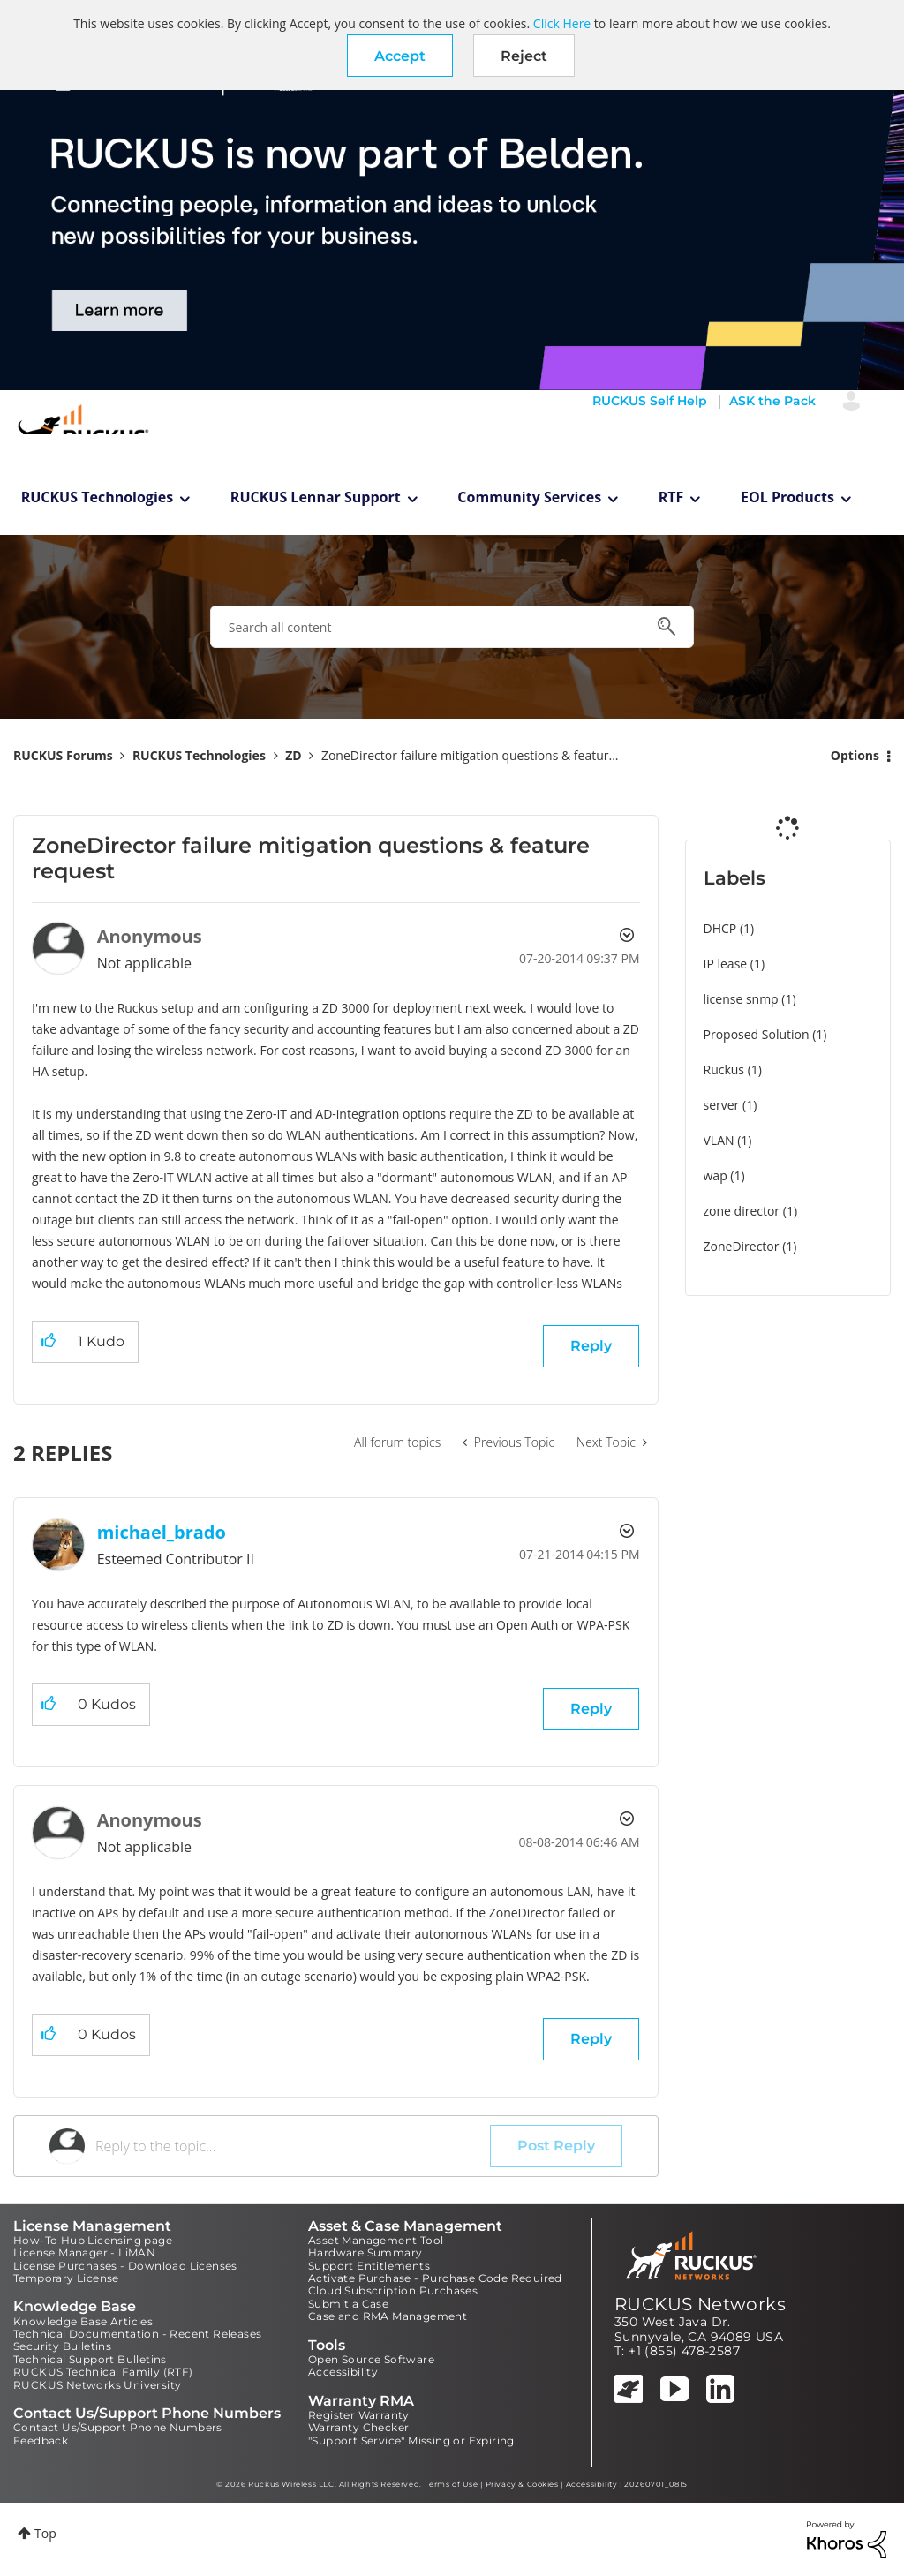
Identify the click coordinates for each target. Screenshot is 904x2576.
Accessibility (343, 2371)
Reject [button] (524, 56)
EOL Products (787, 497)
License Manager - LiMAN (84, 2252)
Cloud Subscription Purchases (393, 2290)
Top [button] (45, 2533)
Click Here (562, 23)
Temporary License (66, 2278)
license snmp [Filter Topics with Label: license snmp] (741, 998)
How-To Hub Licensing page (92, 2240)
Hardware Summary (365, 2252)
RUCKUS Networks (700, 2304)
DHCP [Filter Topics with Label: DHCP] (720, 928)
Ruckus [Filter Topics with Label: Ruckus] (724, 1069)
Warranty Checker (358, 2427)
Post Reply (556, 2145)
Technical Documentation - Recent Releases (137, 2333)
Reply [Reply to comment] (591, 1708)
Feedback (40, 2440)
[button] (400, 55)
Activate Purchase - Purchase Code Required (435, 2278)
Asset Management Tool (375, 2240)
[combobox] (452, 627)
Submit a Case (348, 2303)
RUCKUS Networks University (97, 2384)
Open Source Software (371, 2359)
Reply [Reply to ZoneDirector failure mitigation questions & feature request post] (591, 1345)
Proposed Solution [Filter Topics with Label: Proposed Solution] (757, 1034)
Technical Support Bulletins (90, 2359)
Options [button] (855, 755)
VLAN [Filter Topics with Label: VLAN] (719, 1140)
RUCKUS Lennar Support (315, 497)
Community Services (529, 497)
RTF (671, 497)
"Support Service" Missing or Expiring (411, 2440)
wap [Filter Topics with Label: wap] (715, 1175)
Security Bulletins (62, 2346)
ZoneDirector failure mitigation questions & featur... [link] (470, 755)
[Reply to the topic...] (292, 2146)
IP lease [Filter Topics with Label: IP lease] (726, 963)
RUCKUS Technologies (97, 497)
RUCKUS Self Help (649, 401)
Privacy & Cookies (522, 2484)
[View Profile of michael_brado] (161, 1532)
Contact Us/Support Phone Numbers (117, 2427)
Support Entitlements (369, 2265)
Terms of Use (451, 2484)
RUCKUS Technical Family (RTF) (103, 2371)
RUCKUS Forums (63, 755)
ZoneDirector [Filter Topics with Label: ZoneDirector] (742, 1246)
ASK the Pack (772, 401)
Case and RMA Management (387, 2316)
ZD (293, 755)
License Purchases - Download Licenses (125, 2265)
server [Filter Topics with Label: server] (722, 1104)
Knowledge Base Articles (83, 2321)
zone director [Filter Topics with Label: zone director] (742, 1210)
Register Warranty (359, 2415)
